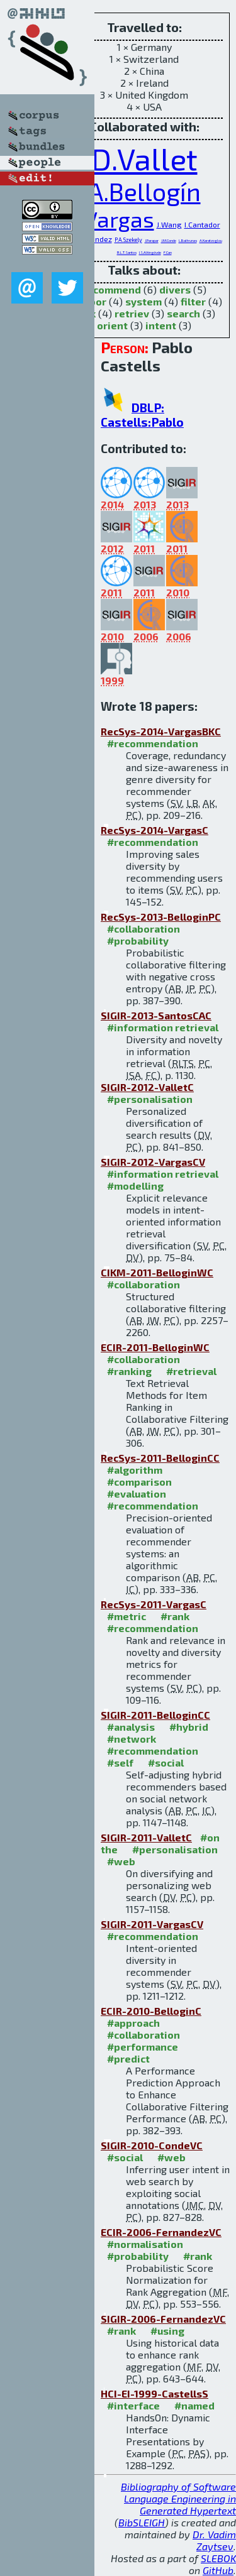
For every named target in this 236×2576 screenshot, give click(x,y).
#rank (174, 1616)
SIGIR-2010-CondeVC (152, 2145)
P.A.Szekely (128, 239)
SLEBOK (218, 2558)
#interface (133, 2405)
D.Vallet (144, 158)
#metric (126, 1616)
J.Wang (169, 224)
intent (160, 325)
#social (166, 1762)
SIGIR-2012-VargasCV (153, 1162)
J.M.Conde (168, 240)
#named (194, 2405)
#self (120, 1762)
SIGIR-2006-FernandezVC (163, 2319)
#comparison (139, 1482)
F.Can (168, 252)
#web (121, 1861)
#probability (138, 940)
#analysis (131, 1727)
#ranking (129, 1371)
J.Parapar (152, 240)
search (183, 313)
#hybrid (188, 1727)
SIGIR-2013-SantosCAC (156, 1015)
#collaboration (143, 928)
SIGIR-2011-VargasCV (152, 1924)
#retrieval (191, 1371)
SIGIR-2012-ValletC (147, 1087)
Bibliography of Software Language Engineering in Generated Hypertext (178, 2498)
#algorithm (134, 1470)
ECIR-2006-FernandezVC (161, 2232)
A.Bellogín (144, 191)
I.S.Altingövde (150, 252)
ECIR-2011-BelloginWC (155, 1347)
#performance (142, 2047)
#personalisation (150, 1099)
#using (167, 2331)
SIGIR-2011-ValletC (146, 1837)
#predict (128, 2058)
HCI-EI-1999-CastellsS (154, 2393)
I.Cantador (202, 224)
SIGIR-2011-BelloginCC (155, 1715)
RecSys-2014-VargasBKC (161, 731)
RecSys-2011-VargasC (153, 1604)
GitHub (218, 2570)
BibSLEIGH (141, 2522)
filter (193, 301)
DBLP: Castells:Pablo (142, 414)
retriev (132, 313)
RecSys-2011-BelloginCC (160, 1458)
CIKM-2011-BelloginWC (157, 1272)
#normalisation (145, 2244)
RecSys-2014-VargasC (154, 830)
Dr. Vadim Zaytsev (214, 2540)
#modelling (135, 1186)
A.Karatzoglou (210, 240)
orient (112, 325)
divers (175, 289)
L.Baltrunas (188, 240)
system (143, 301)
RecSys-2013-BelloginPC (161, 917)
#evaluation (136, 1493)
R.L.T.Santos (127, 252)
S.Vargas (111, 219)
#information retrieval (162, 1027)
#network (131, 1739)
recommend (111, 289)
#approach (133, 2023)
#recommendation (152, 743)
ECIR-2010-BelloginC (151, 2011)
